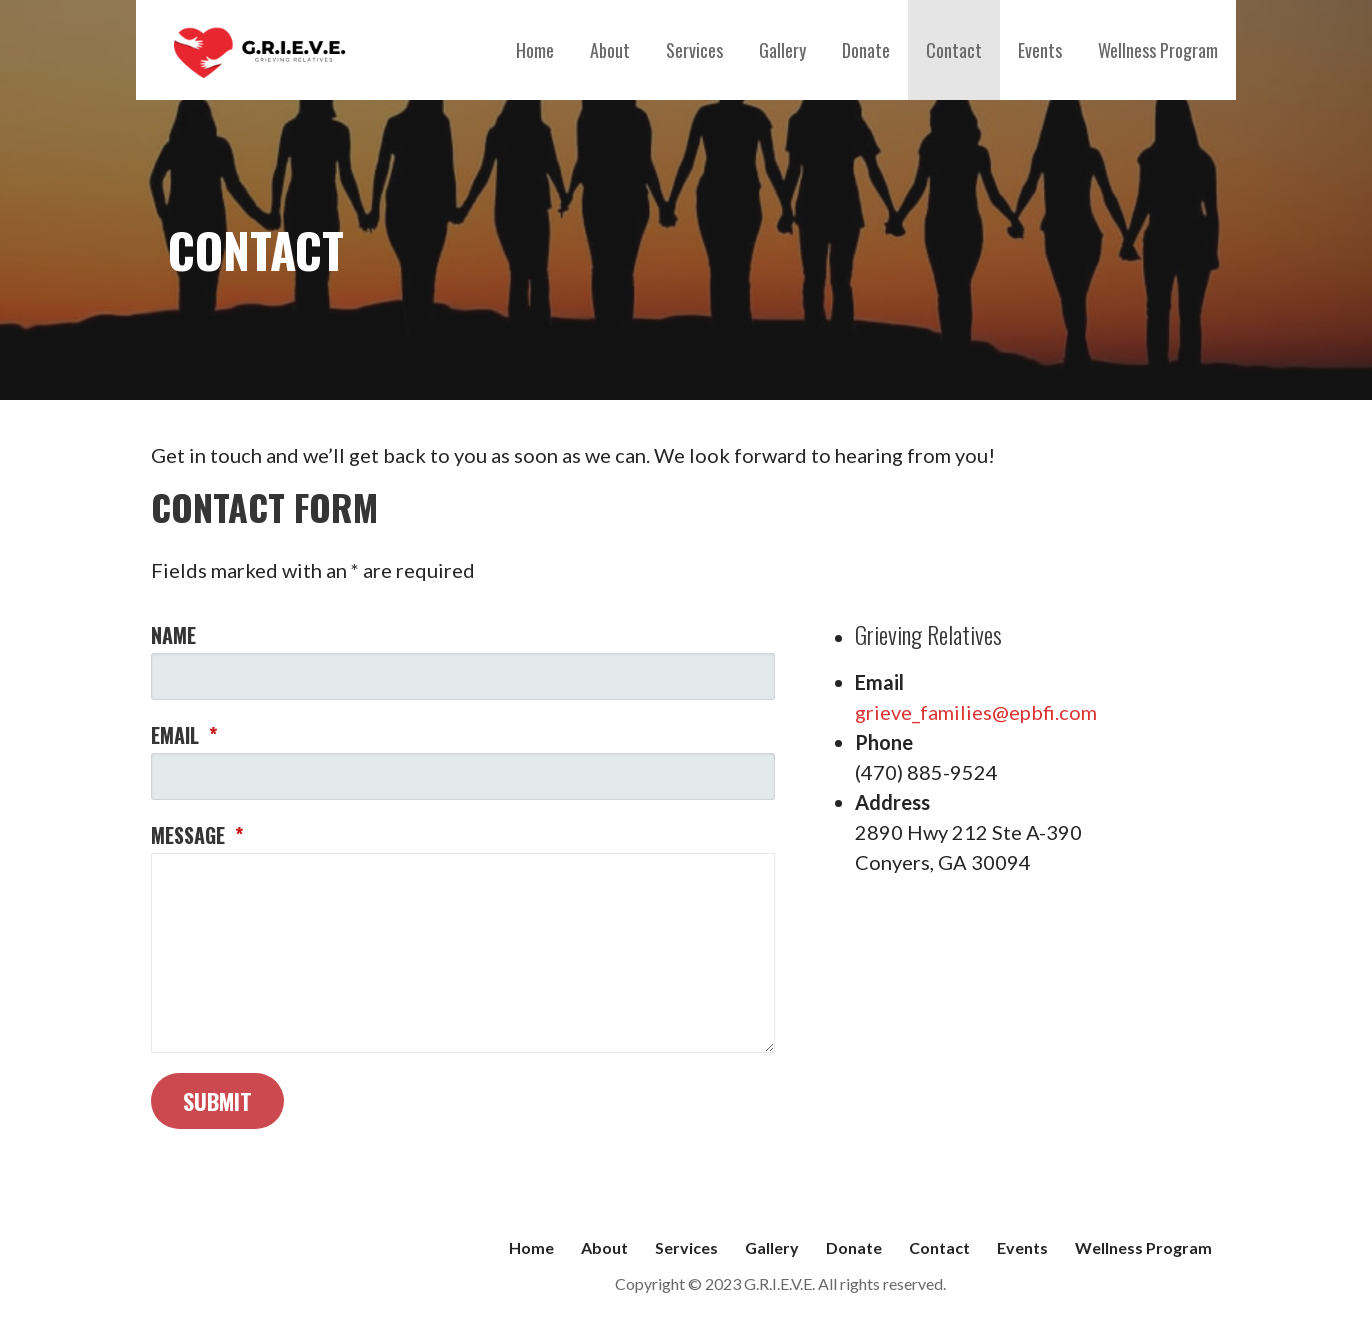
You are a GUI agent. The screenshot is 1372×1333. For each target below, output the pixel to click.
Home (535, 50)
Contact (954, 50)
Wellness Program (1158, 50)
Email (184, 735)
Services (694, 50)
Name (173, 635)
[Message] (463, 953)
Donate (866, 50)
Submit (217, 1101)
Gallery (782, 50)
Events (1040, 50)
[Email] (463, 776)
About (610, 50)
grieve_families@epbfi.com (976, 712)
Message (197, 835)
